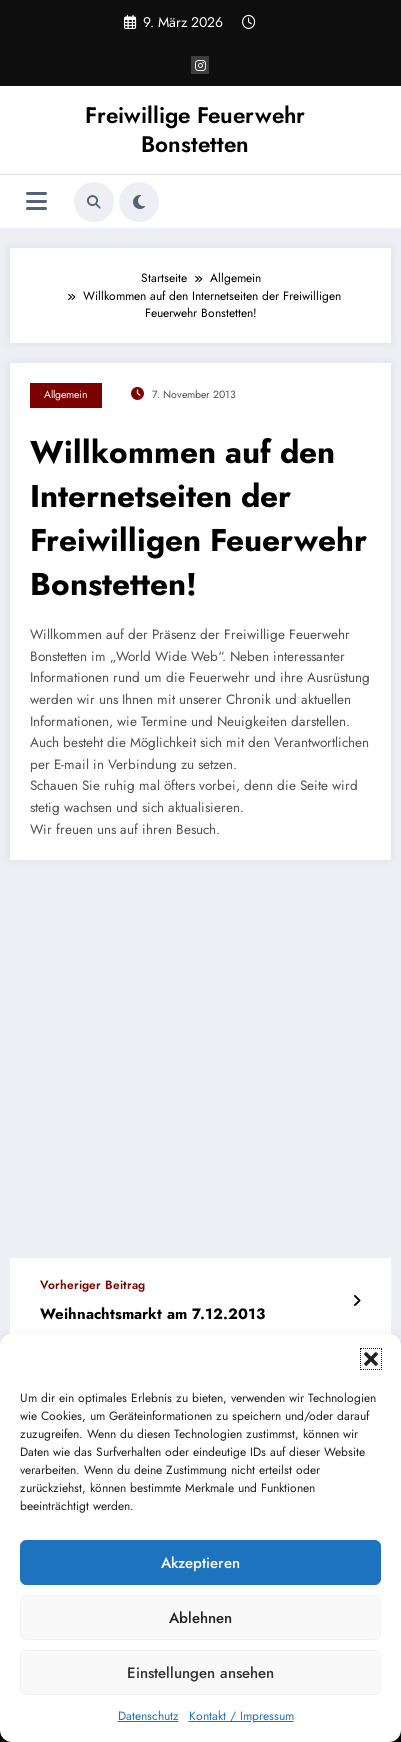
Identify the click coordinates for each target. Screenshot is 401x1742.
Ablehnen (200, 1618)
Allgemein (66, 394)
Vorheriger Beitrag (92, 1285)
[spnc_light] (139, 202)
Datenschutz (148, 1716)
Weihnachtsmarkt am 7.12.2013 (152, 1314)
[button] (371, 1359)
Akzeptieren (200, 1563)
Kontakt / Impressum (241, 1716)
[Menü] (36, 201)
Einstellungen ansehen (200, 1673)
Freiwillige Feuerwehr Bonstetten (195, 129)
